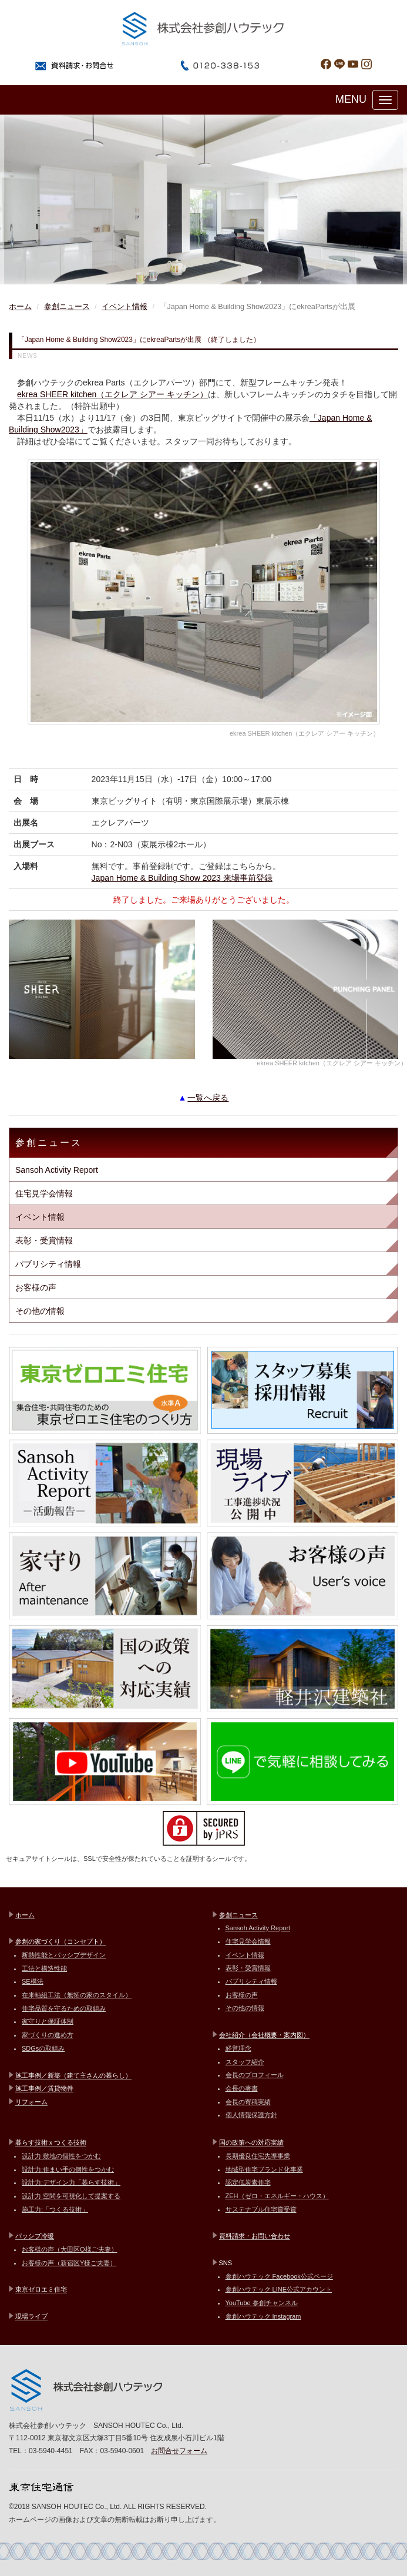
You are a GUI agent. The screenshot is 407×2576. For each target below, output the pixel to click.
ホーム (20, 307)
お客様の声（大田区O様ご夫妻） (69, 2249)
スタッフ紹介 (245, 2061)
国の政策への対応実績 (251, 2142)
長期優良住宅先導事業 (258, 2155)
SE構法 (32, 1981)
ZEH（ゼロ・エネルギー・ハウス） (277, 2195)
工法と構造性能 (44, 1968)
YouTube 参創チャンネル (262, 2302)
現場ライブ (31, 2316)
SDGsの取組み (43, 2048)
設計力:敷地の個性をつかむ (61, 2155)
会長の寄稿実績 (248, 2101)
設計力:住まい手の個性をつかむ (68, 2169)
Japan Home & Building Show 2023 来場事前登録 (182, 878)
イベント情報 (124, 307)
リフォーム (31, 2101)
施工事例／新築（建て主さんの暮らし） (73, 2075)
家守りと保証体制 (47, 2021)
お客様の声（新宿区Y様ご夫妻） (69, 2262)
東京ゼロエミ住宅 (41, 2289)
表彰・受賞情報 (44, 1240)
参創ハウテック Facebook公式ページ (279, 2276)
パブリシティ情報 (48, 1264)
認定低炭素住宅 (248, 2182)
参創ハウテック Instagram (263, 2316)
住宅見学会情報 (44, 1193)
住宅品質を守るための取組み (64, 2008)
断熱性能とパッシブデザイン (64, 1954)
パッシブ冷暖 (34, 2235)
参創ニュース (67, 307)
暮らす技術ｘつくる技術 (50, 2142)
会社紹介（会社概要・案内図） (264, 2034)
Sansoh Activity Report (56, 1170)
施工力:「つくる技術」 (55, 2209)
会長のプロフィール (255, 2074)
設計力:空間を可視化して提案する (71, 2195)
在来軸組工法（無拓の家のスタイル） (77, 1994)
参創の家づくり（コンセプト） (60, 1941)
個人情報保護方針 (251, 2114)
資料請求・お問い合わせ (254, 2235)
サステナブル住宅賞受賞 (261, 2209)
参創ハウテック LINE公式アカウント (279, 2289)
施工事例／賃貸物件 (44, 2088)
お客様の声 (35, 1287)
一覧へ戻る (207, 1097)
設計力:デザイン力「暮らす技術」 (71, 2182)
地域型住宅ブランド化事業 (264, 2169)
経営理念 (238, 2048)
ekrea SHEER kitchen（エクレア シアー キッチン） (112, 394)
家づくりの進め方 (47, 2034)
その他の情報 (40, 1311)
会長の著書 (242, 2088)
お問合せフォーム (179, 2451)
